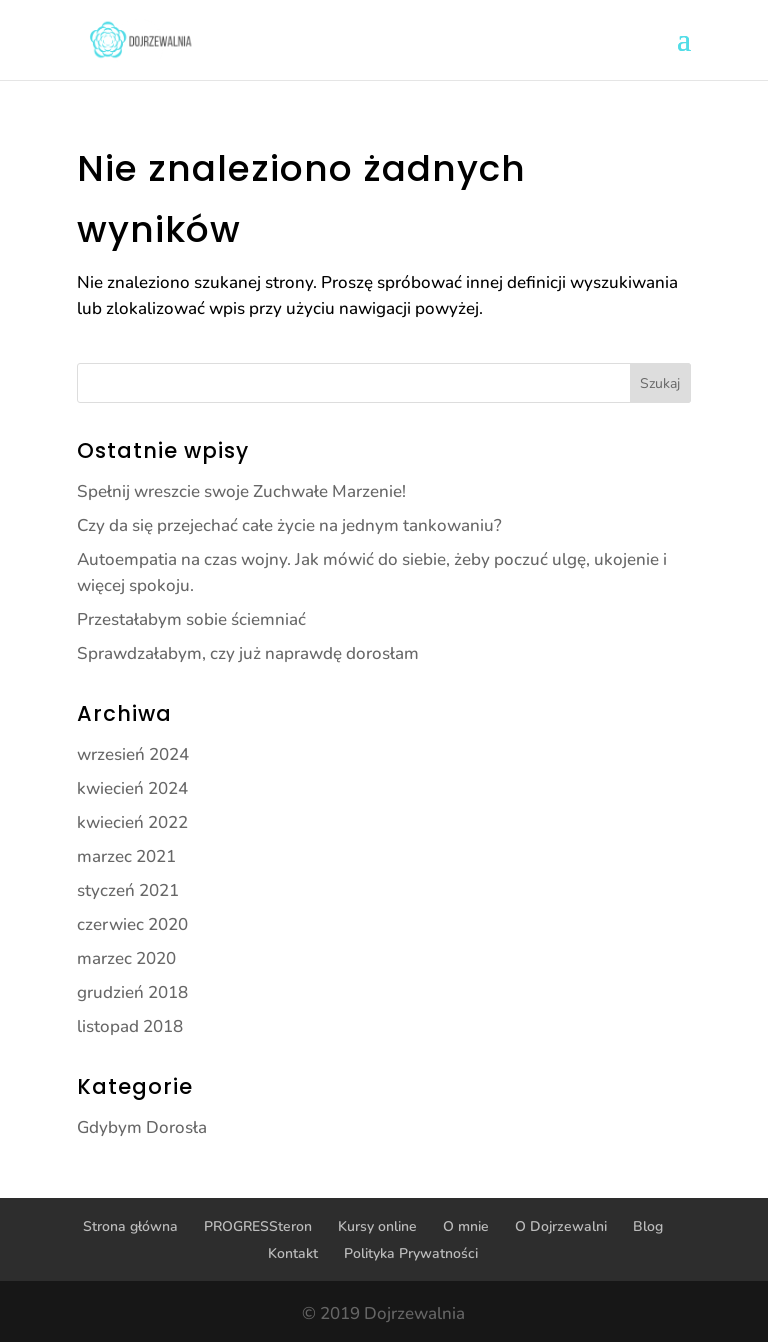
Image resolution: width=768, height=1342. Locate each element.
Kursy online (377, 1226)
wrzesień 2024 (133, 754)
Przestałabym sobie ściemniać (191, 619)
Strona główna (130, 1226)
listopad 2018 (130, 1026)
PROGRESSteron (258, 1226)
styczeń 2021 (128, 890)
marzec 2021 (126, 856)
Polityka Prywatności (411, 1253)
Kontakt (293, 1253)
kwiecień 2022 (132, 822)
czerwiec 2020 (132, 924)
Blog (648, 1226)
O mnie (466, 1226)
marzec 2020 (126, 958)
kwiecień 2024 (132, 788)
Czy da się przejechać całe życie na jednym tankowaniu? (289, 525)
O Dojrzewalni (561, 1226)
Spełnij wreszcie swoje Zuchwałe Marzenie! (241, 491)
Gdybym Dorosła (142, 1127)
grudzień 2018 (132, 992)
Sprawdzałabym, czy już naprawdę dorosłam (248, 653)
